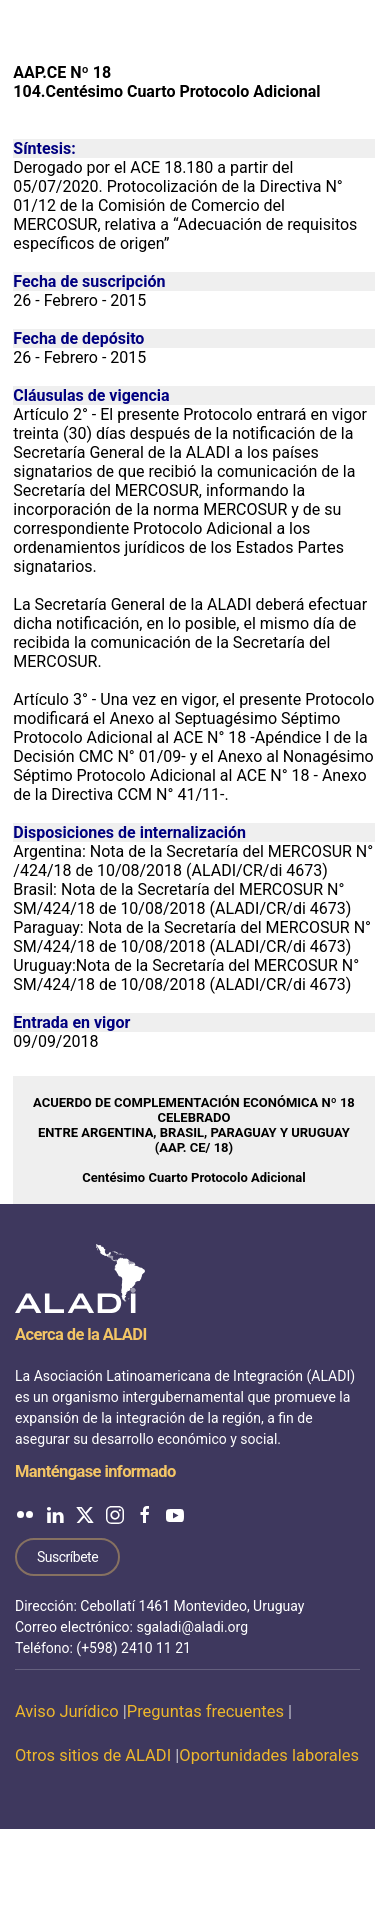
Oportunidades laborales (269, 1755)
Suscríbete (67, 1557)
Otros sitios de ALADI (93, 1755)
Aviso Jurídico (67, 1711)
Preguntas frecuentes (205, 1711)
